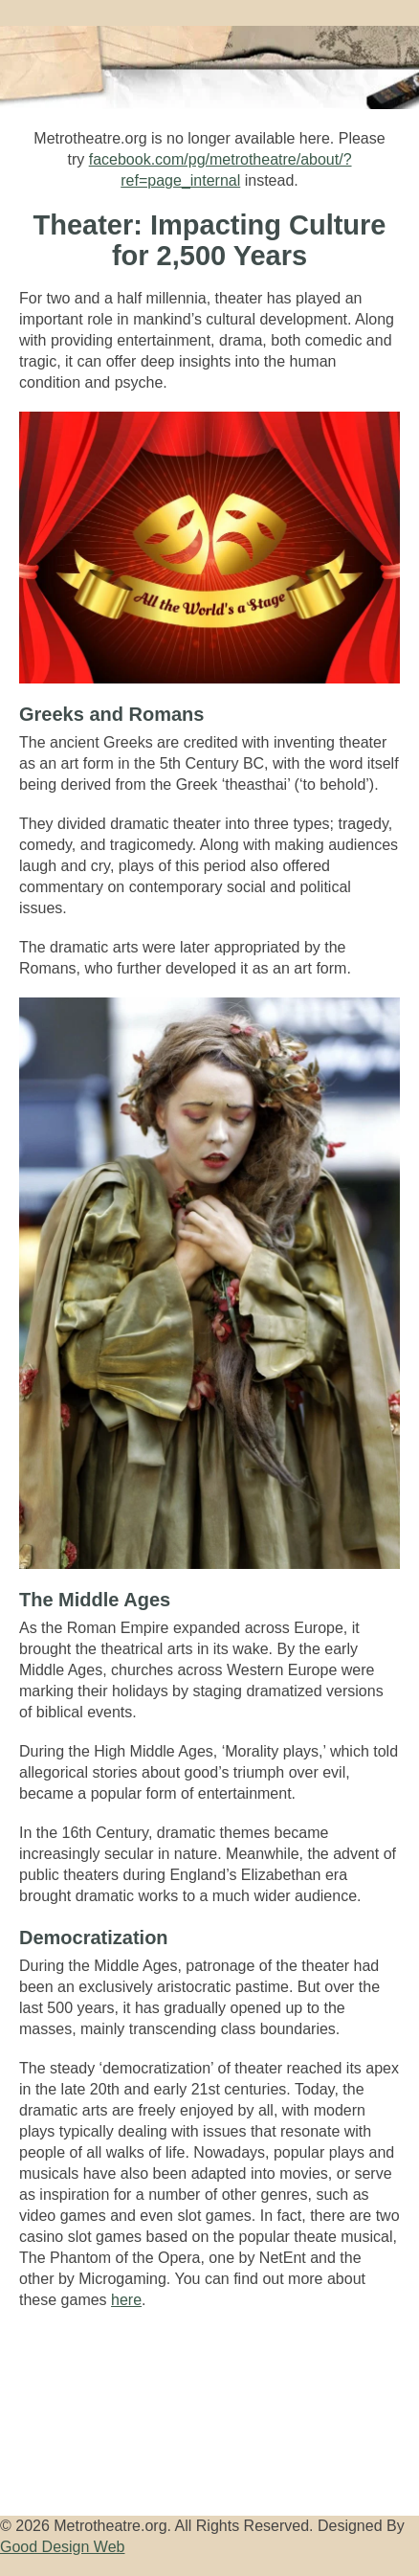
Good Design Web (62, 2547)
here (126, 2300)
